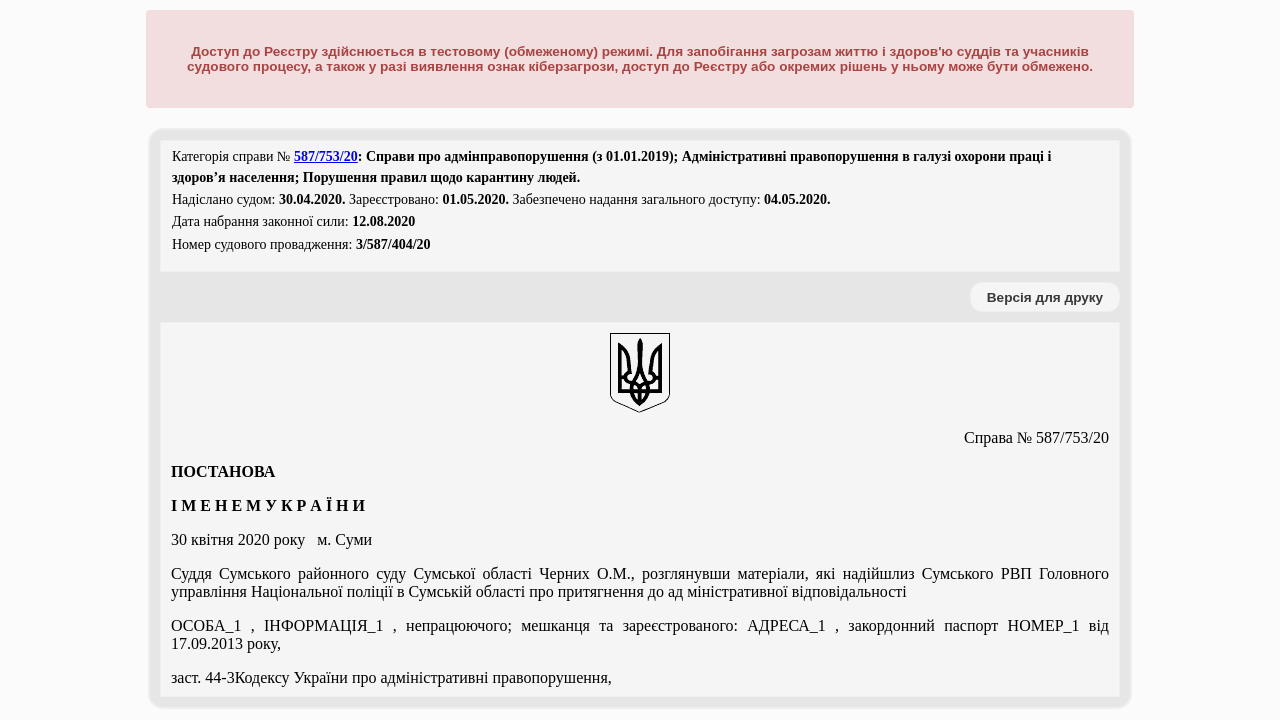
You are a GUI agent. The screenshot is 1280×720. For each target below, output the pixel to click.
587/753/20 (326, 156)
